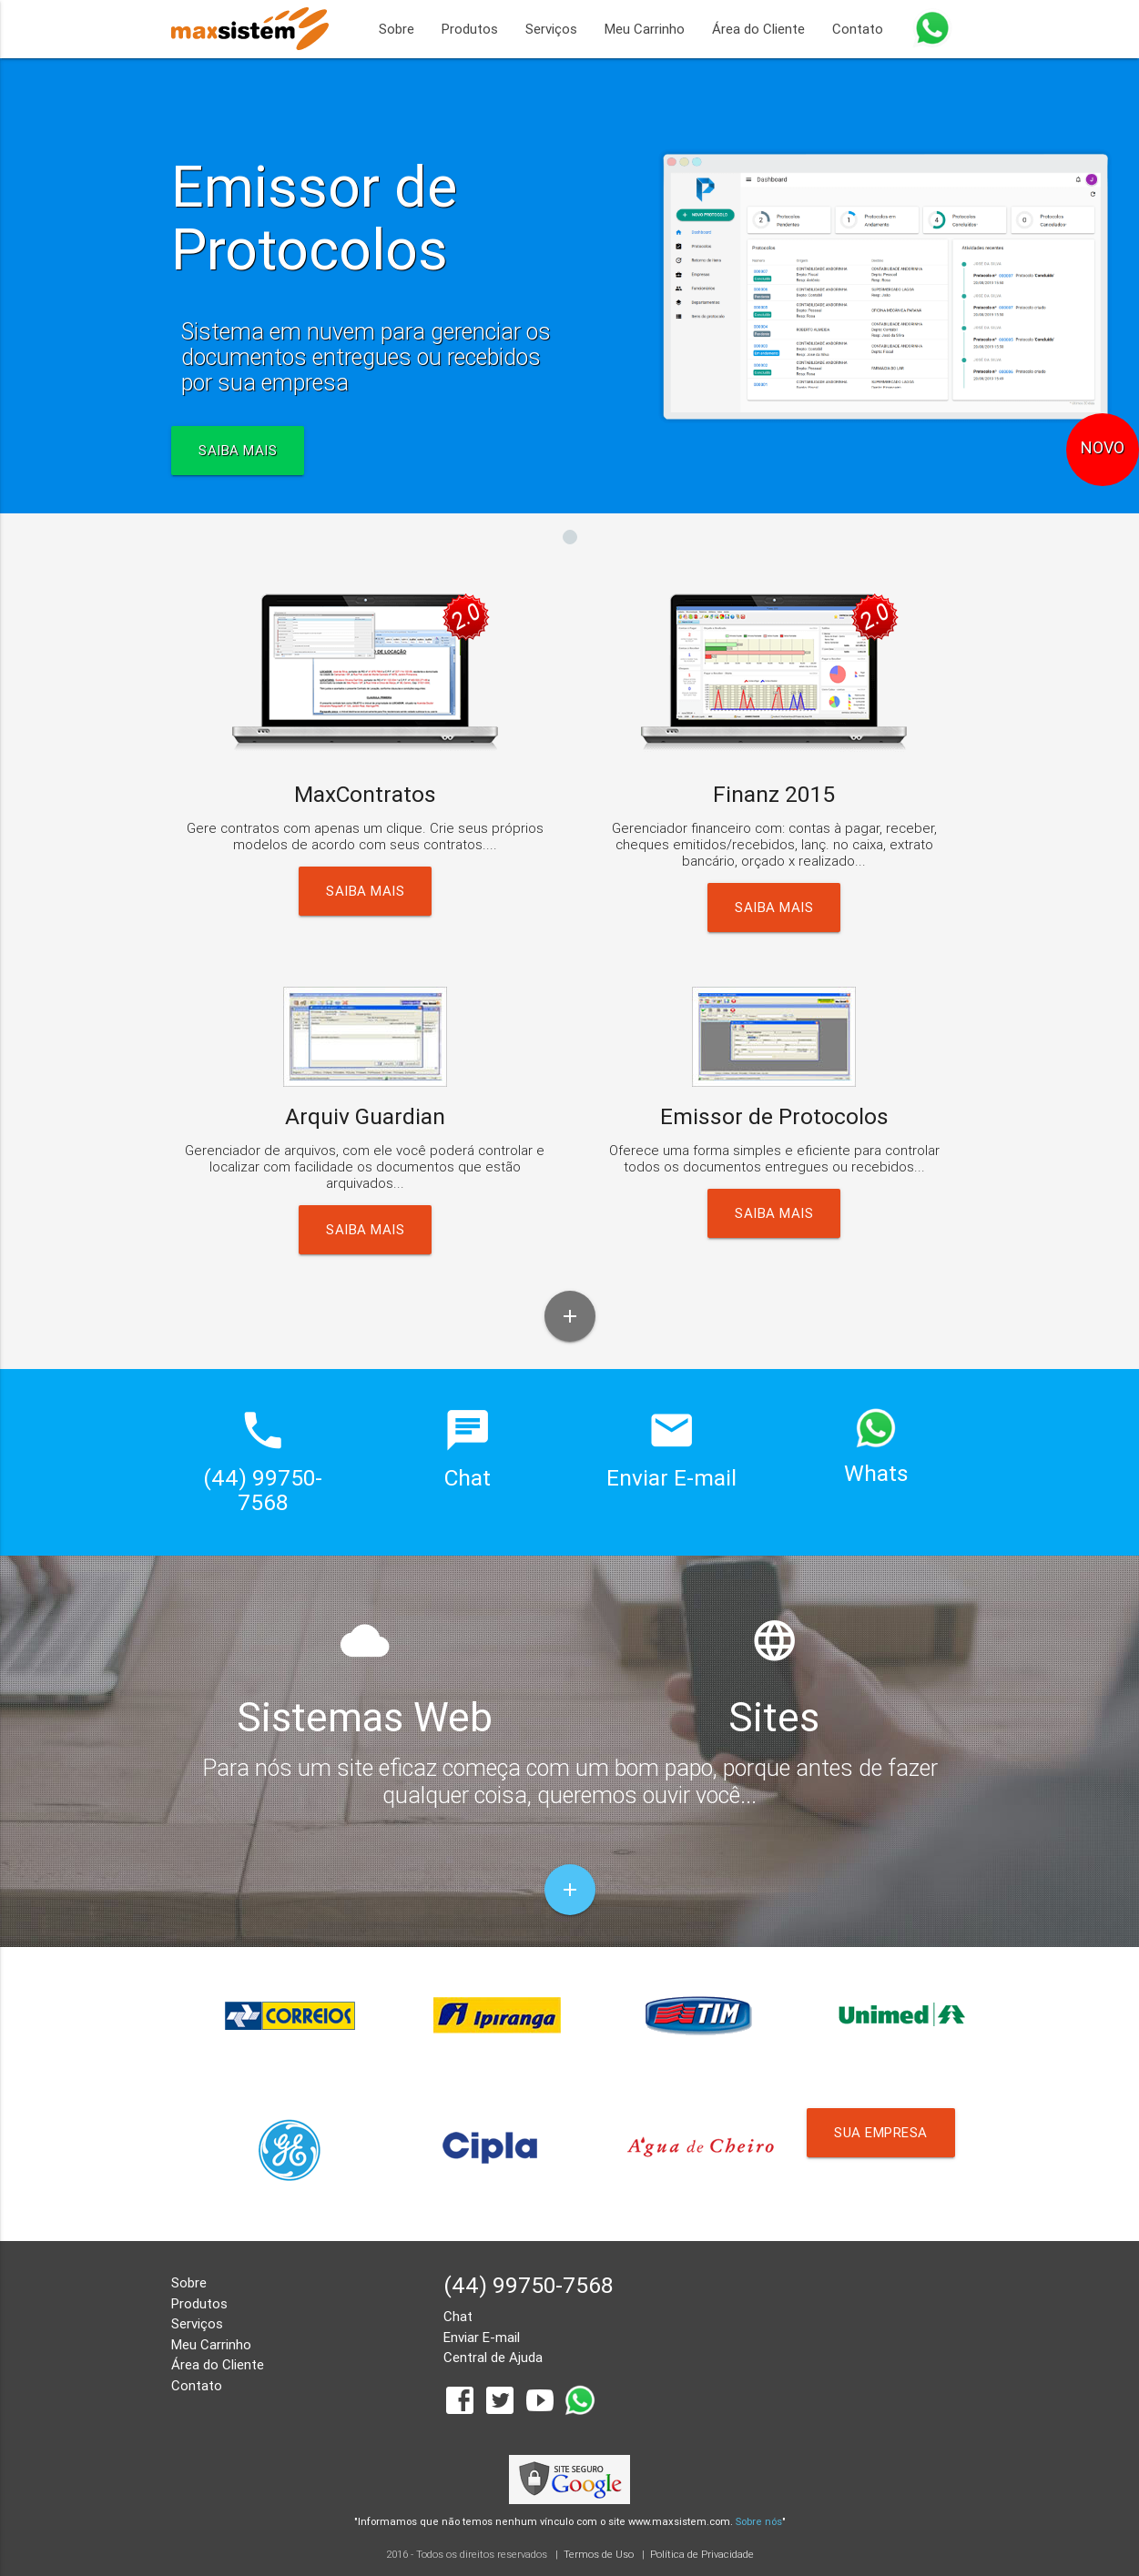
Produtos (470, 28)
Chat (458, 2316)
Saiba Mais (365, 890)
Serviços (551, 28)
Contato (857, 28)
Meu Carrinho (645, 28)
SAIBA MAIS (237, 450)
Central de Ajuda (493, 2357)
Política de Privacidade (702, 2554)
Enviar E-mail (481, 2337)
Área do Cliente (758, 28)
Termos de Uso (599, 2554)
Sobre (396, 28)
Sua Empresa (881, 2132)
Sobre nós (759, 2521)
